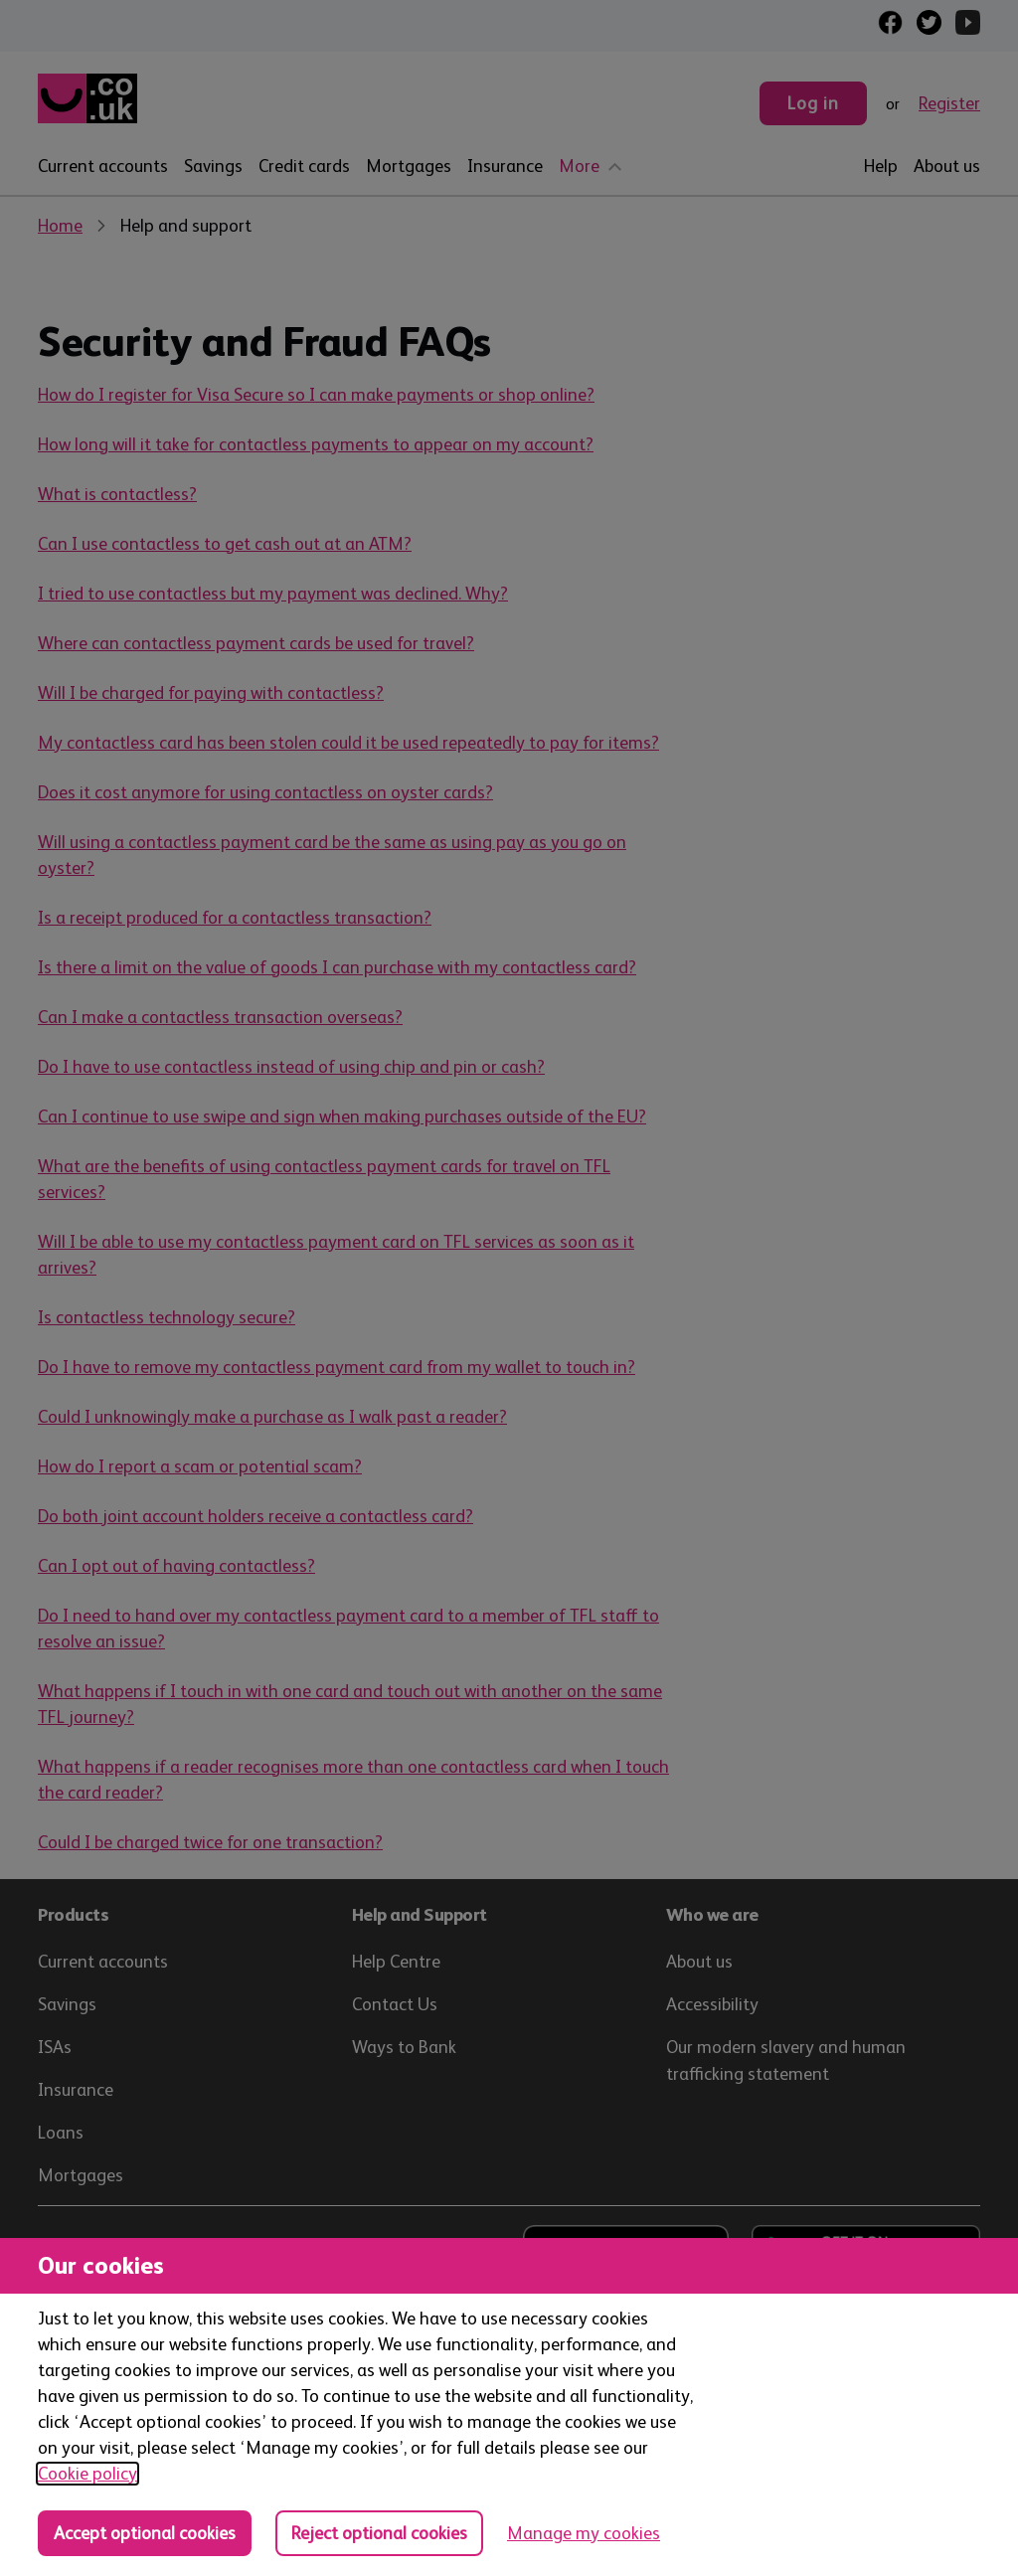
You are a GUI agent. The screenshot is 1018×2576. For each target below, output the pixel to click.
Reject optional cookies (379, 2533)
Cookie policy (87, 2474)
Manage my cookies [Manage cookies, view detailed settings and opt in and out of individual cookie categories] (583, 2533)
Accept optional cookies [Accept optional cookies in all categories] (145, 2533)
